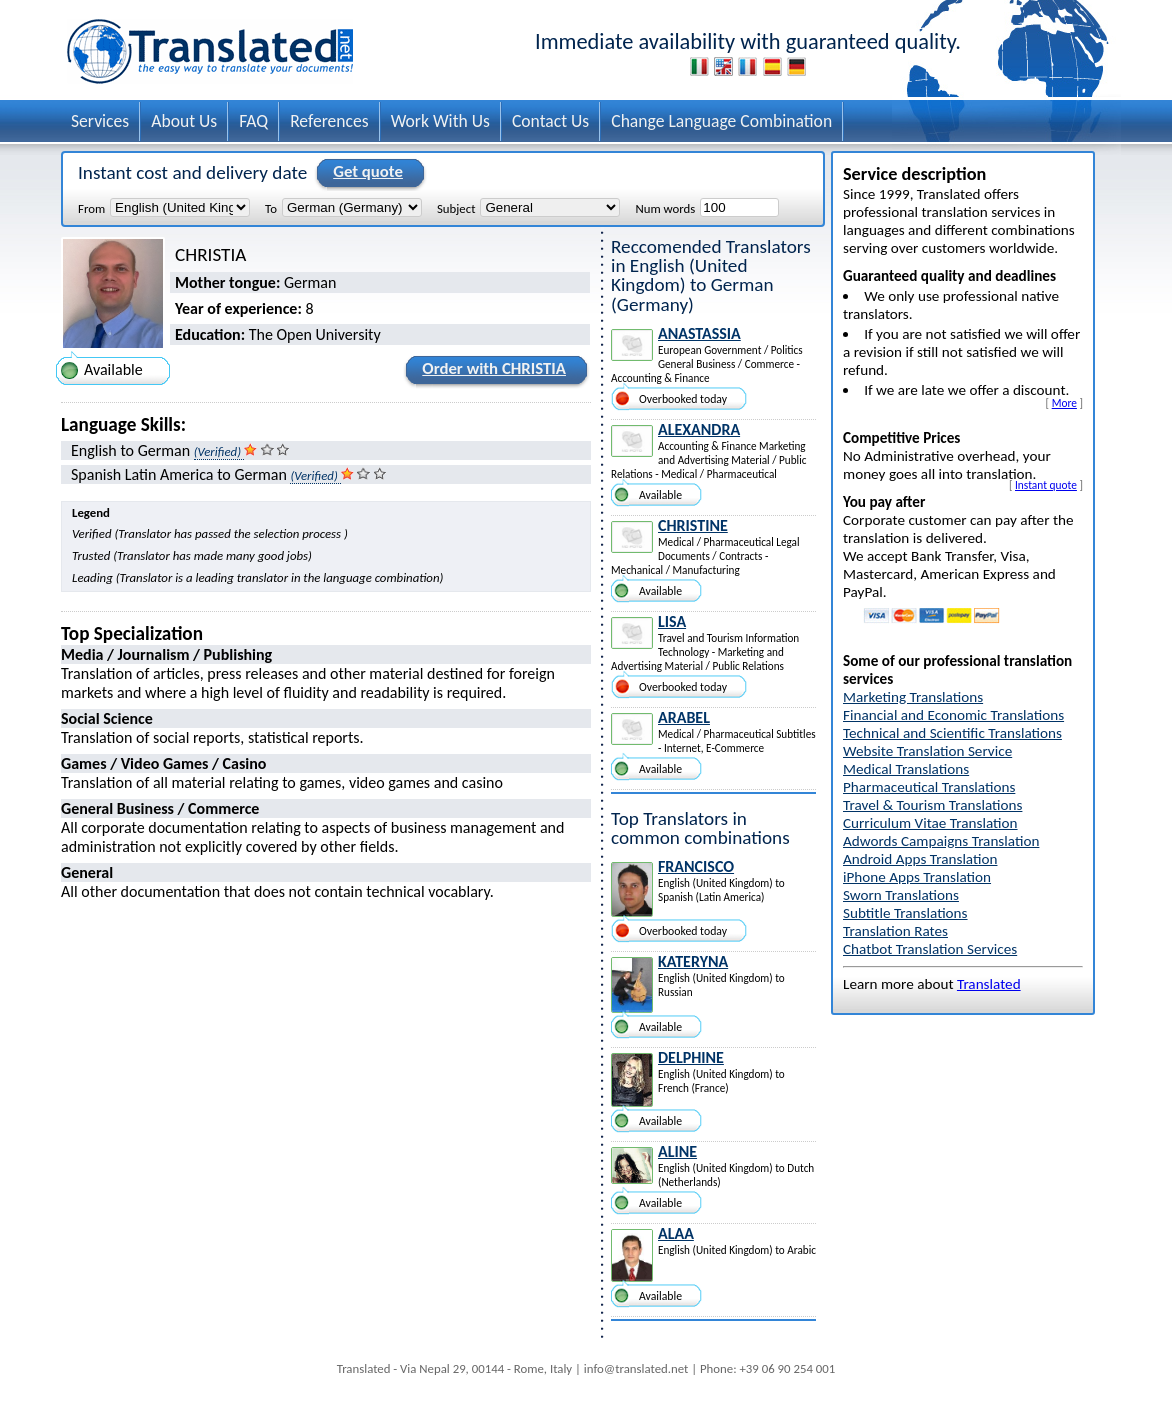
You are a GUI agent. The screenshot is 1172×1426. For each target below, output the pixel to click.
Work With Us (440, 121)
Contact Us (550, 121)
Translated (989, 984)
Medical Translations (906, 769)
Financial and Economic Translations (953, 715)
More (1064, 403)
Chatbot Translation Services (930, 949)
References (329, 121)
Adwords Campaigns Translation (941, 841)
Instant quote (1046, 485)
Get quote (365, 173)
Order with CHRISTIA (491, 372)
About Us (184, 121)
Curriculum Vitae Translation (930, 823)
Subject (456, 208)
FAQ (253, 121)
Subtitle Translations (905, 913)
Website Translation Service (927, 751)
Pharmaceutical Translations (929, 787)
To (271, 208)
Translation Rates (895, 931)
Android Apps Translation (920, 859)
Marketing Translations (913, 697)
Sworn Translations (901, 895)
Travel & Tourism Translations (932, 805)
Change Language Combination (721, 121)
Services (100, 121)
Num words (665, 208)
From (91, 208)
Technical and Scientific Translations (952, 733)
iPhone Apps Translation (917, 877)
